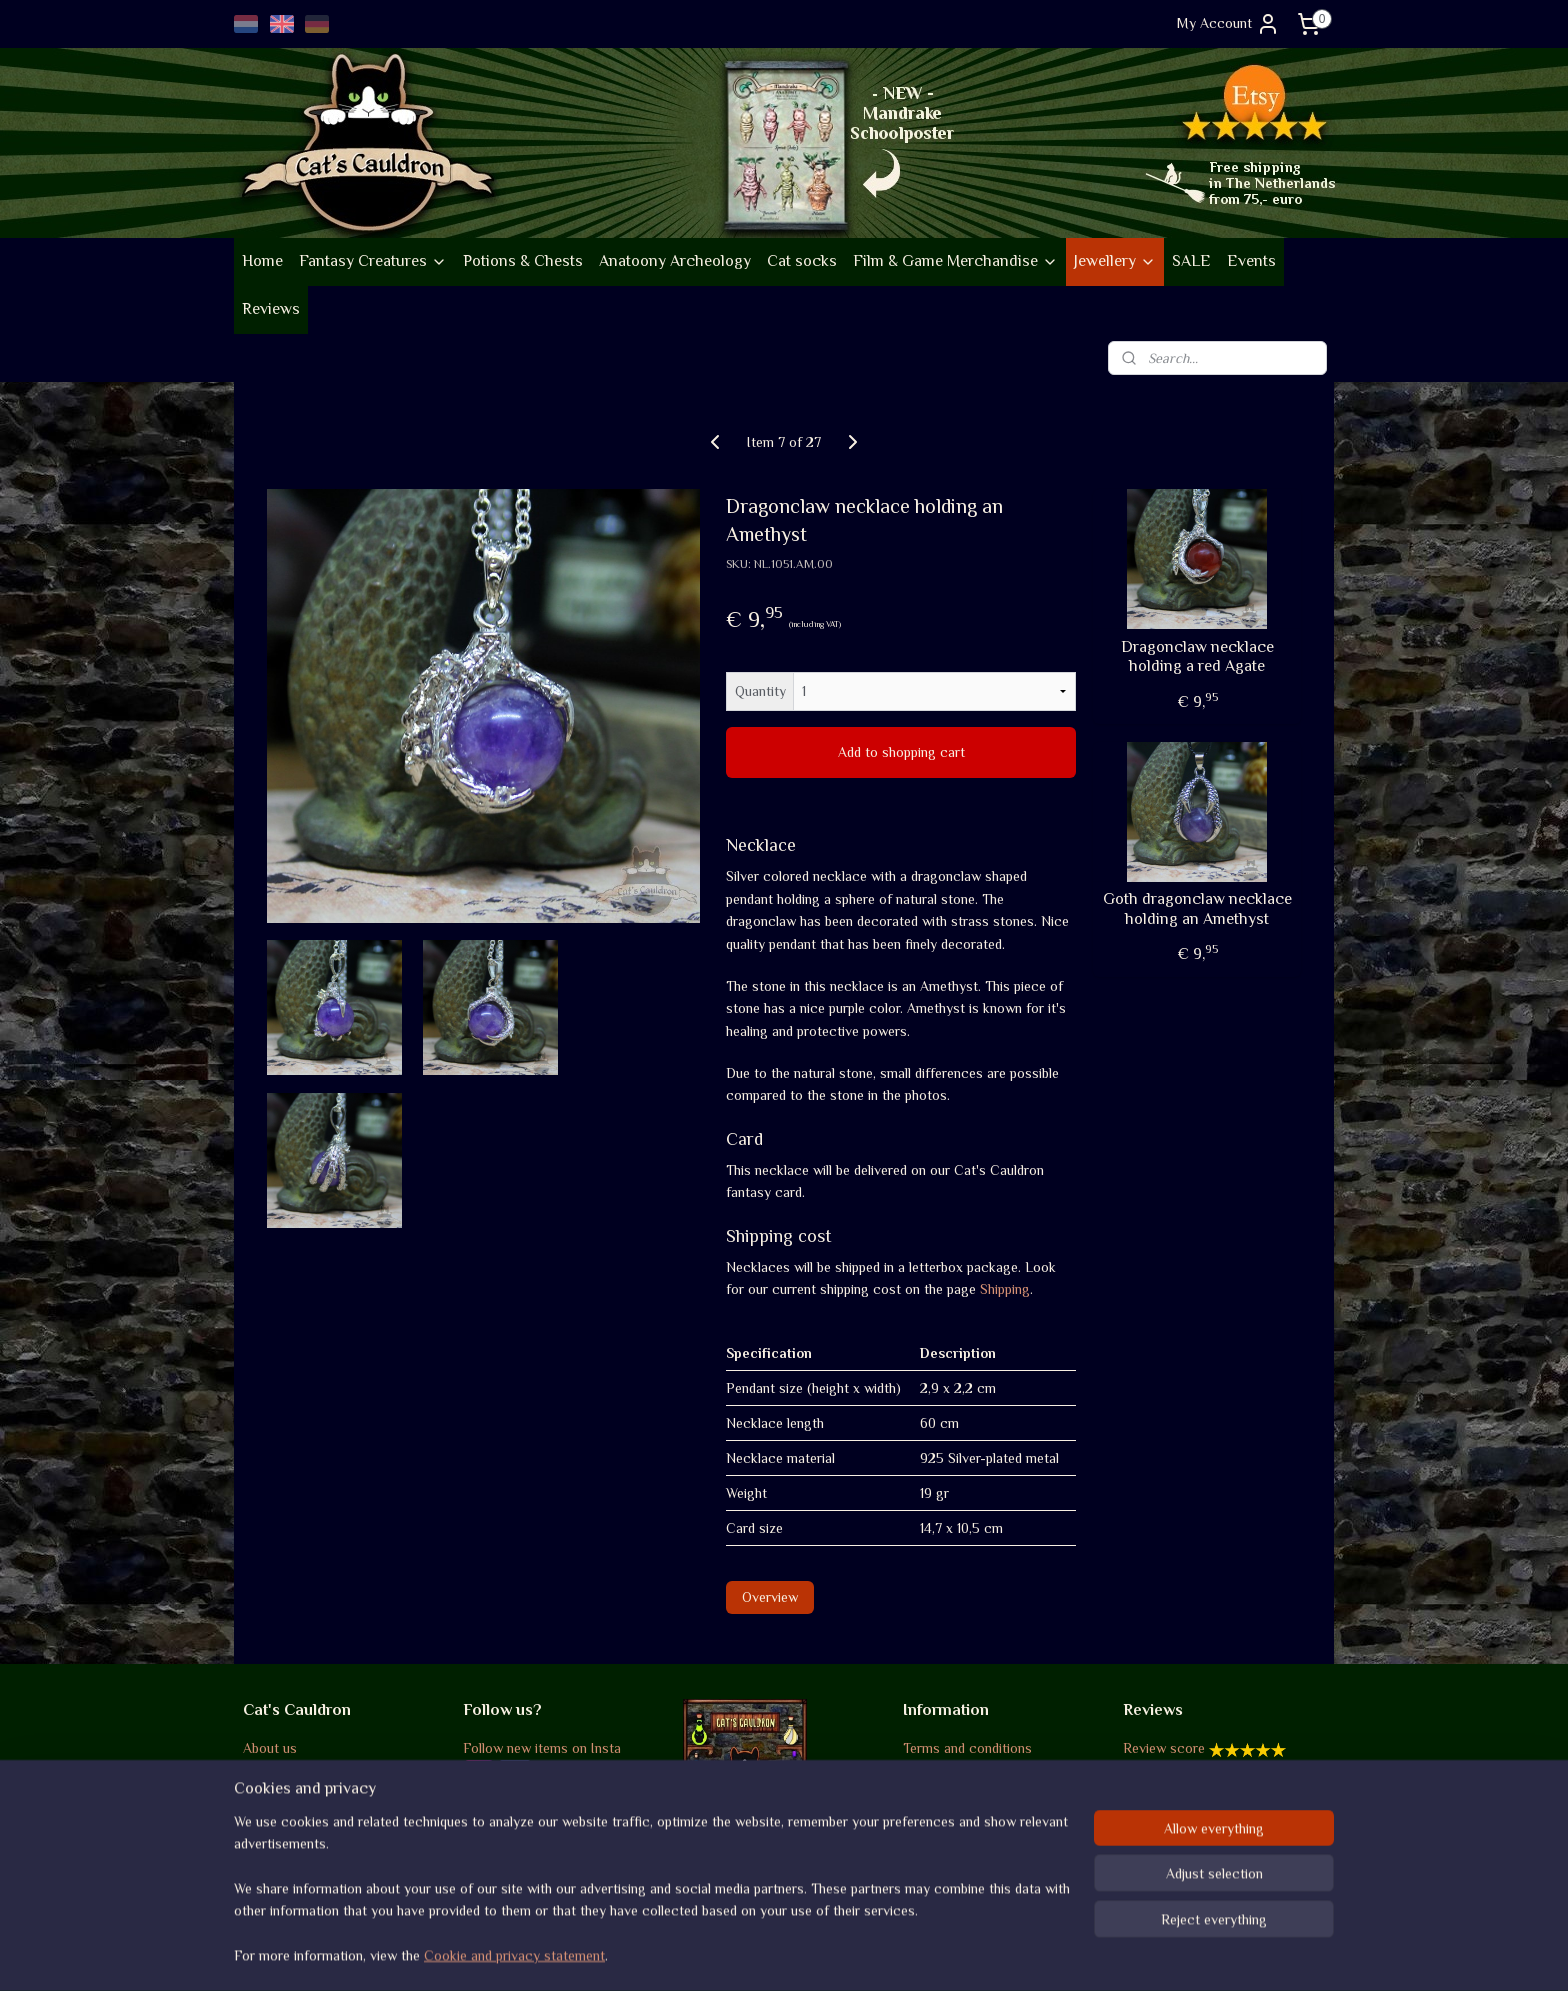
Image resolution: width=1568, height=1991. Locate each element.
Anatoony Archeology (675, 261)
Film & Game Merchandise (955, 261)
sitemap (726, 1954)
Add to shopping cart (901, 752)
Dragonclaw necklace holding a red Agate (1197, 656)
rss (761, 1954)
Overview (770, 1597)
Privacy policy (946, 1816)
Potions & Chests (523, 261)
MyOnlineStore (978, 1954)
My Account (1228, 24)
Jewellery (1115, 261)
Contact (928, 1860)
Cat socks (802, 261)
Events (1251, 261)
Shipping (1005, 1289)
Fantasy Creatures (373, 261)
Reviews (271, 309)
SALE (1191, 261)
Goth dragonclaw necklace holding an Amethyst (1197, 908)
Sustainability (294, 1816)
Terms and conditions (967, 1748)
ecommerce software (827, 1954)
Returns (926, 1793)
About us (270, 1748)
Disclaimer (935, 1838)
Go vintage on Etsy (301, 1841)
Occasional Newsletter (532, 1825)
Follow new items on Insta (542, 1748)
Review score (1164, 1748)
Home (262, 261)
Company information (308, 1771)
